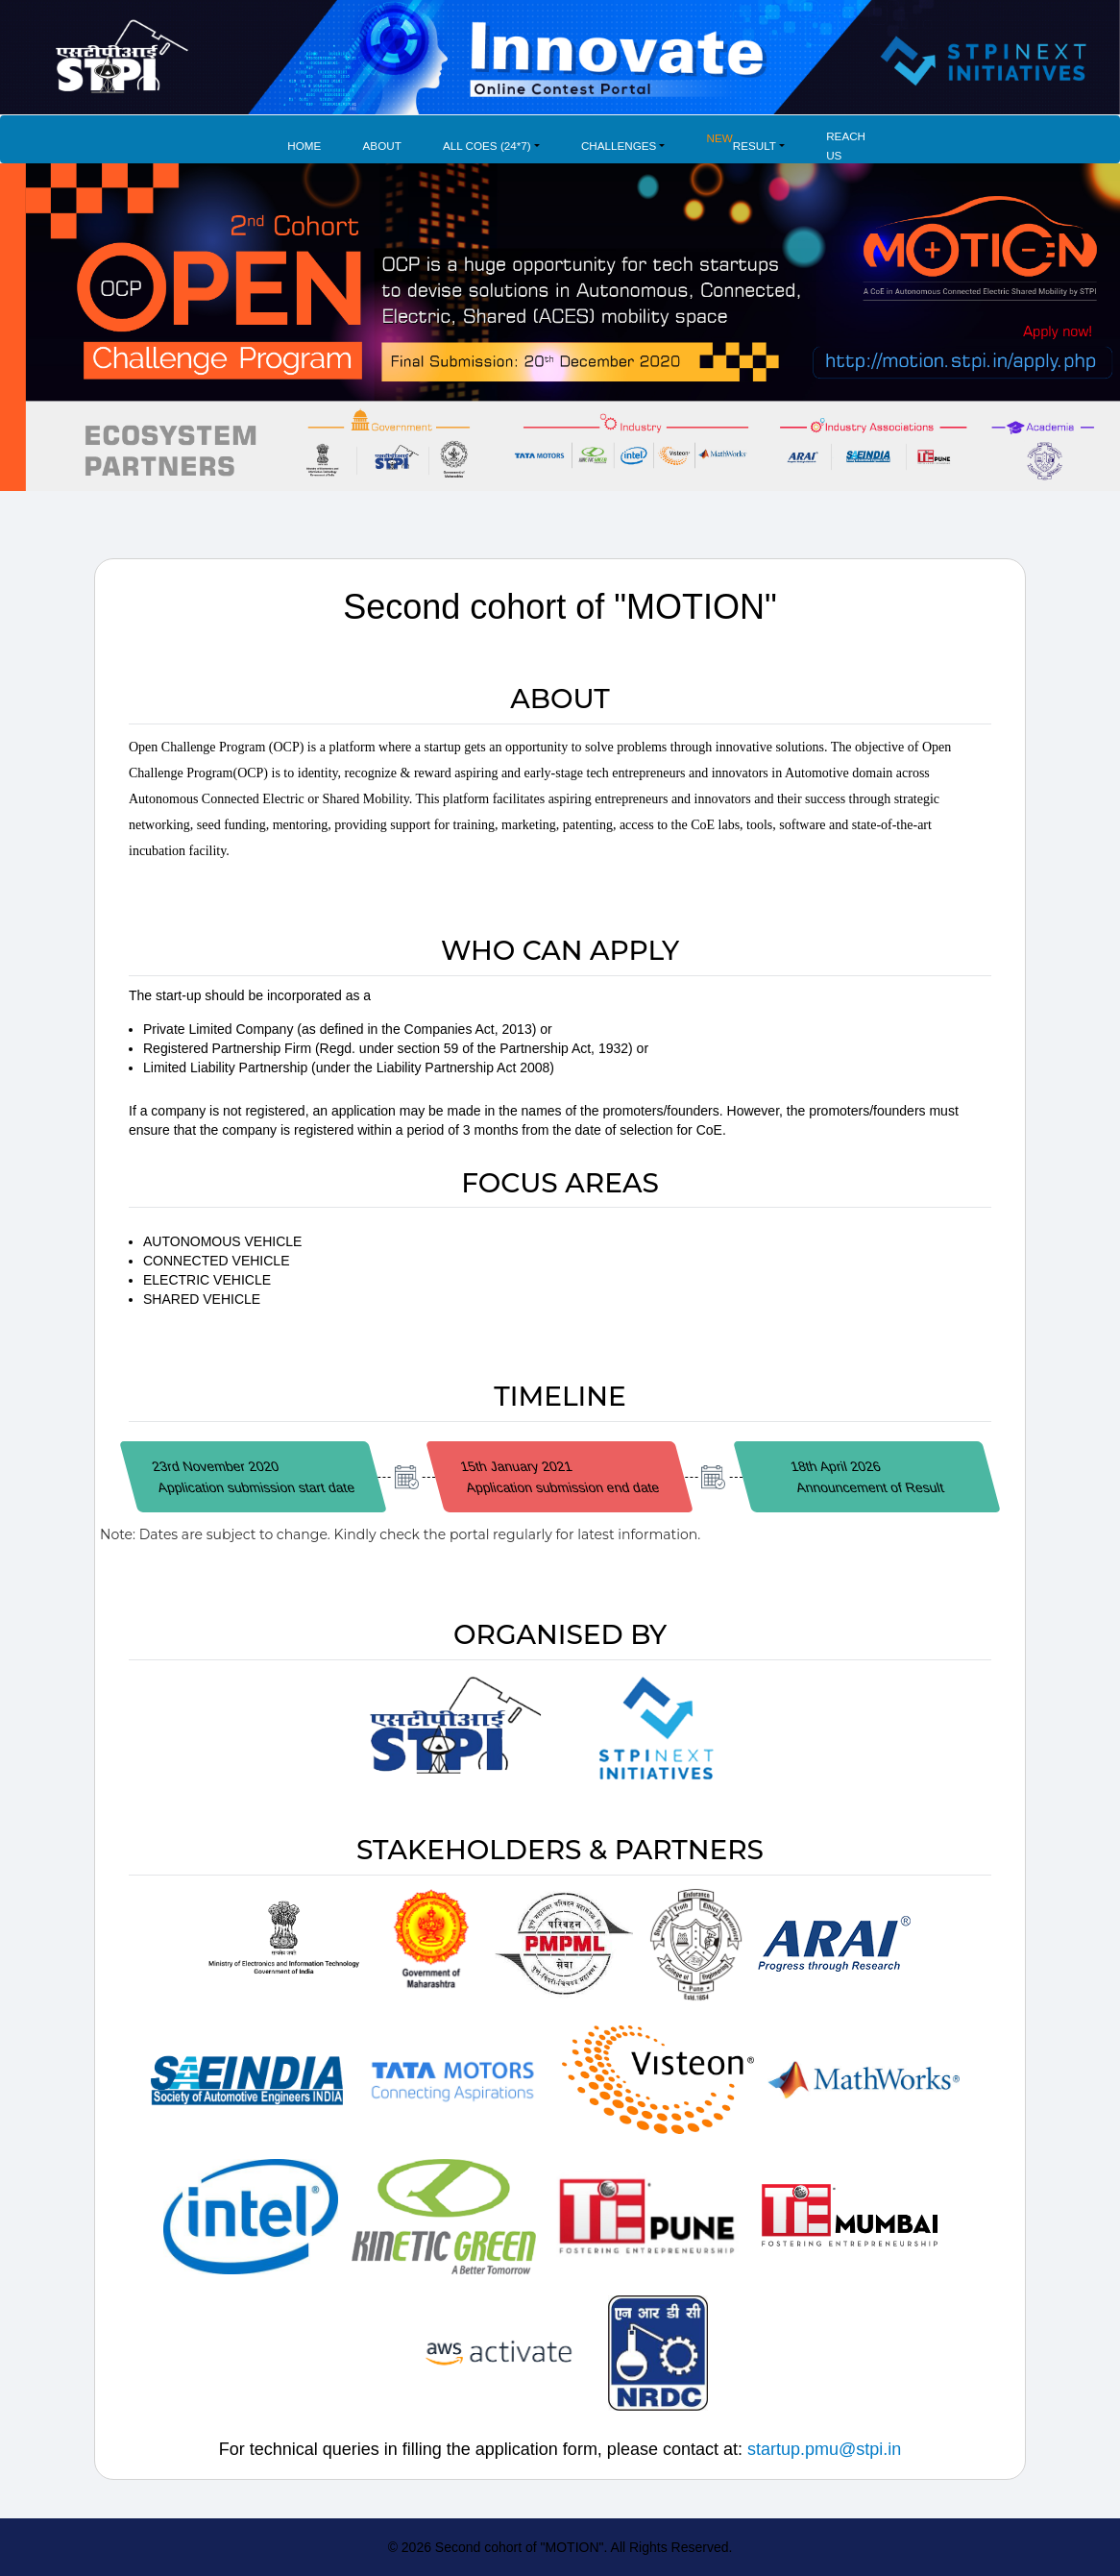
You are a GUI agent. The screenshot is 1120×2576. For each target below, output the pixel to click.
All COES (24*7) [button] (487, 145)
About (382, 145)
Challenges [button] (618, 145)
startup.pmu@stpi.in (824, 2449)
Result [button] (741, 140)
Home (304, 145)
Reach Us (845, 145)
